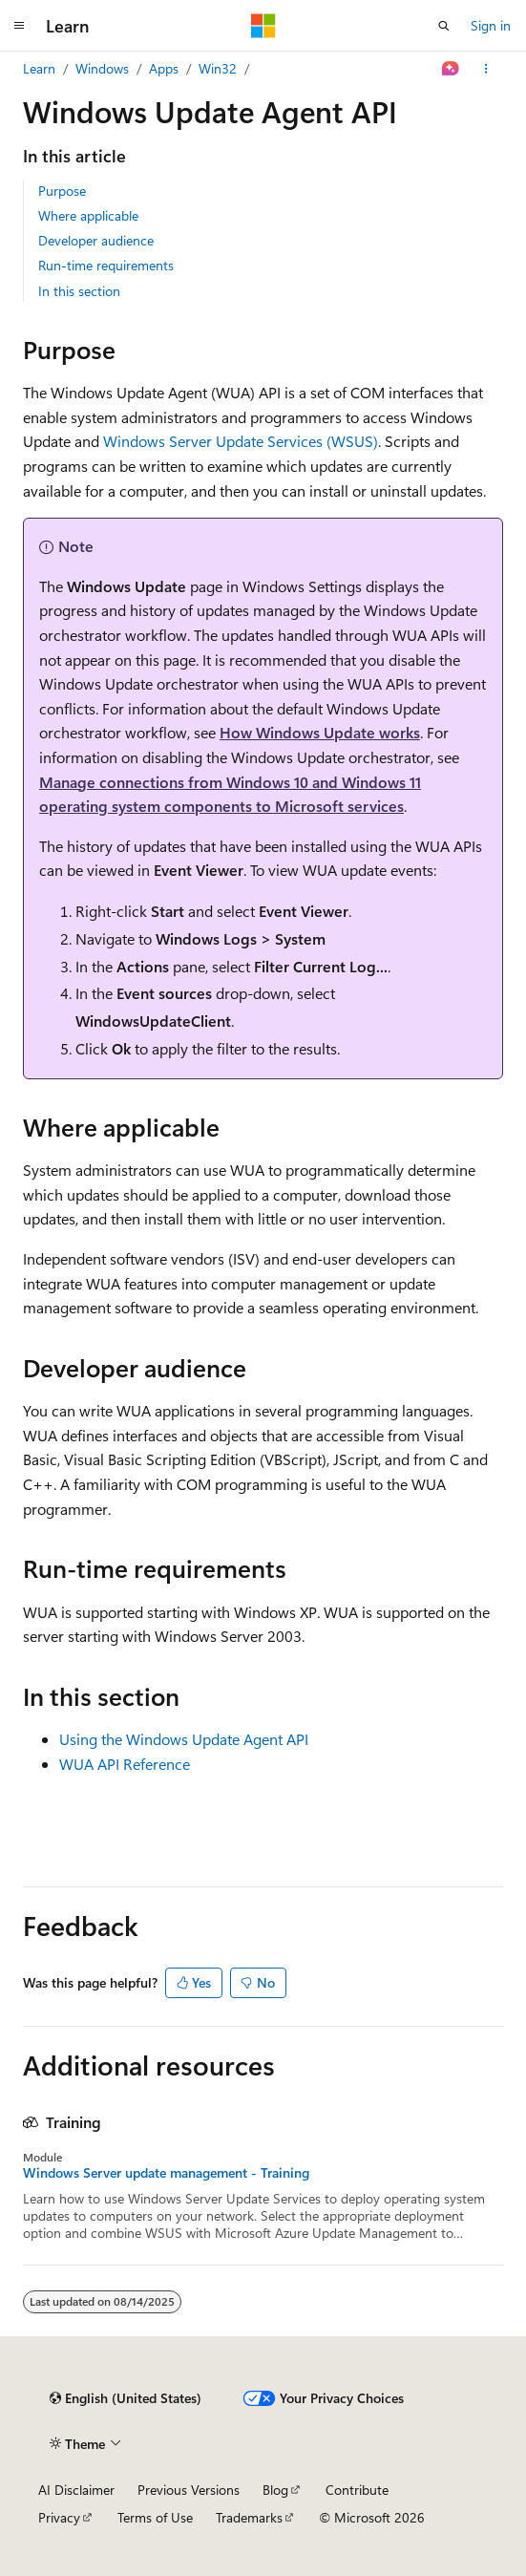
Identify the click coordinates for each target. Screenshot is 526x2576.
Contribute (357, 2489)
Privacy (59, 2517)
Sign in (491, 25)
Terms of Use (155, 2517)
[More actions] (486, 68)
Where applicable (88, 215)
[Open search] (444, 26)
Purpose (62, 190)
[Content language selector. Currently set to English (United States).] (125, 2398)
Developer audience (96, 240)
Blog (275, 2489)
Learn (39, 68)
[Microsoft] (263, 25)
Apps (164, 68)
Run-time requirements (106, 265)
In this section (79, 291)
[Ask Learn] (451, 68)
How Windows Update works (320, 732)
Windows (102, 68)
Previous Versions (188, 2489)
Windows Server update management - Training (166, 2173)
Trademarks (249, 2517)
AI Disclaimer (76, 2489)
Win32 (218, 68)
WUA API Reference (124, 1764)
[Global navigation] (19, 26)
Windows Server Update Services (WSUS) (240, 441)
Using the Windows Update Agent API (183, 1739)
